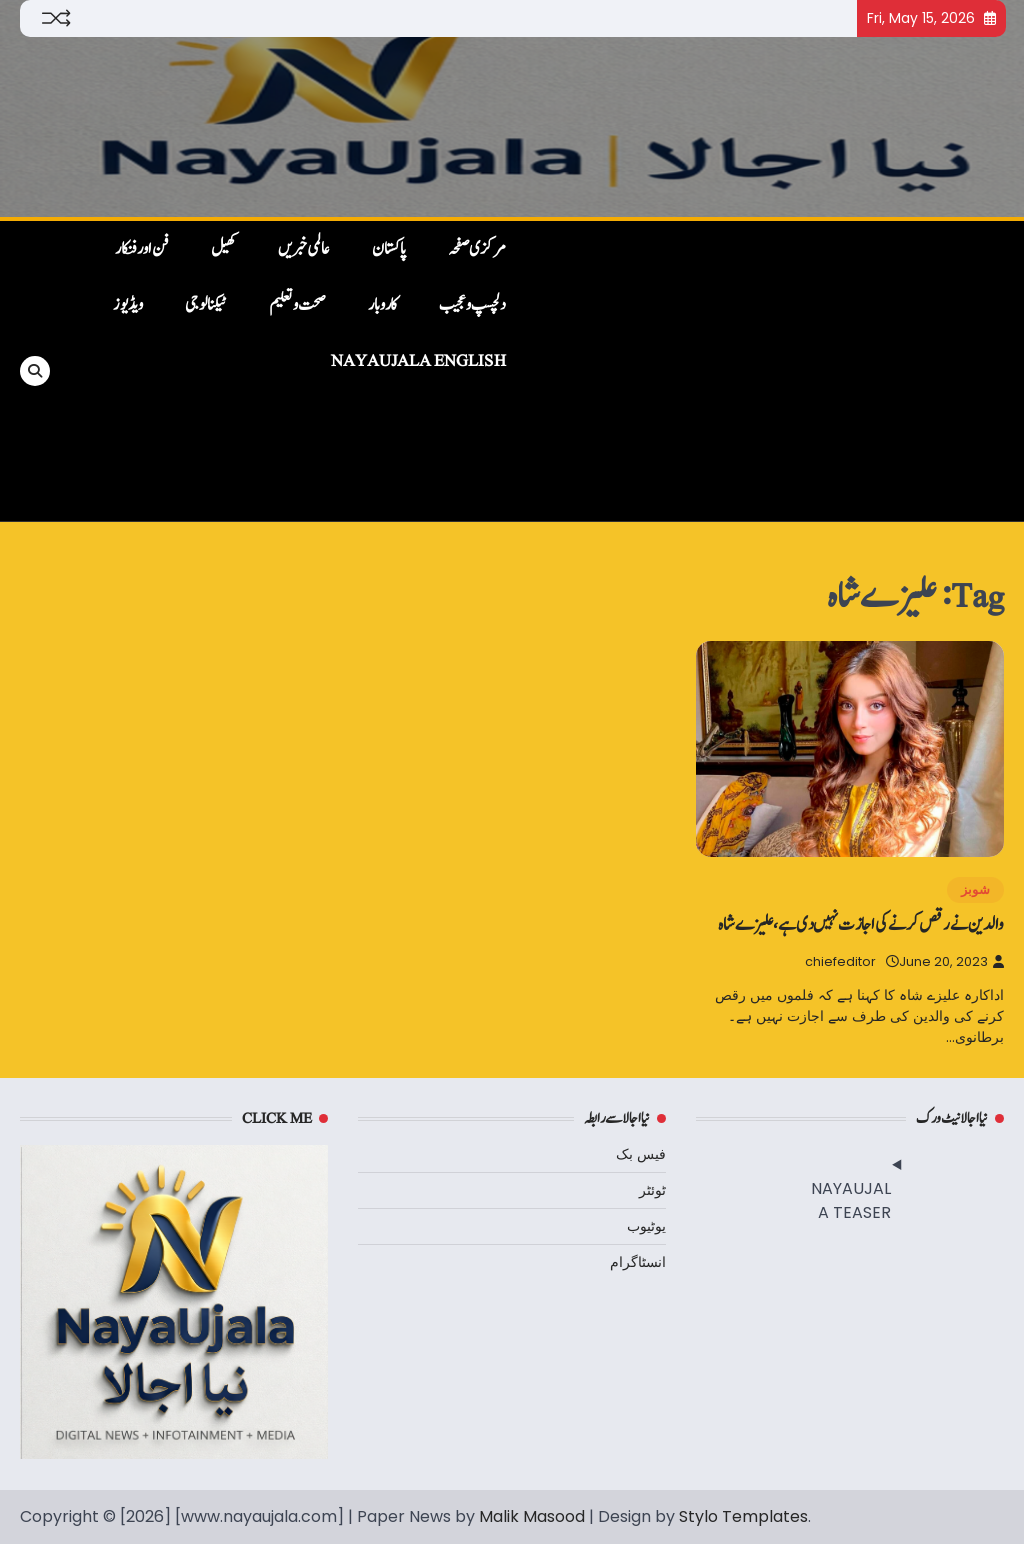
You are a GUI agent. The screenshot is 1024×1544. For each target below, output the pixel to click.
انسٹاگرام (638, 1262)
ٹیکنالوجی (206, 305)
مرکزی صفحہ (477, 249)
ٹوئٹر (652, 1190)
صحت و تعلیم (297, 305)
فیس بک (641, 1154)
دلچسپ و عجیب (472, 305)
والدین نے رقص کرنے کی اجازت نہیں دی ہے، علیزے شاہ (861, 924)
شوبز (975, 889)
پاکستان (389, 249)
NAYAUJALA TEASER (851, 1200)
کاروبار (382, 305)
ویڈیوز (128, 305)
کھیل (223, 249)
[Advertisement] (765, 371)
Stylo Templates (743, 1516)
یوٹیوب (646, 1226)
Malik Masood (532, 1516)
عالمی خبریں (304, 249)
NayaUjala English (418, 361)
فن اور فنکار (142, 249)
